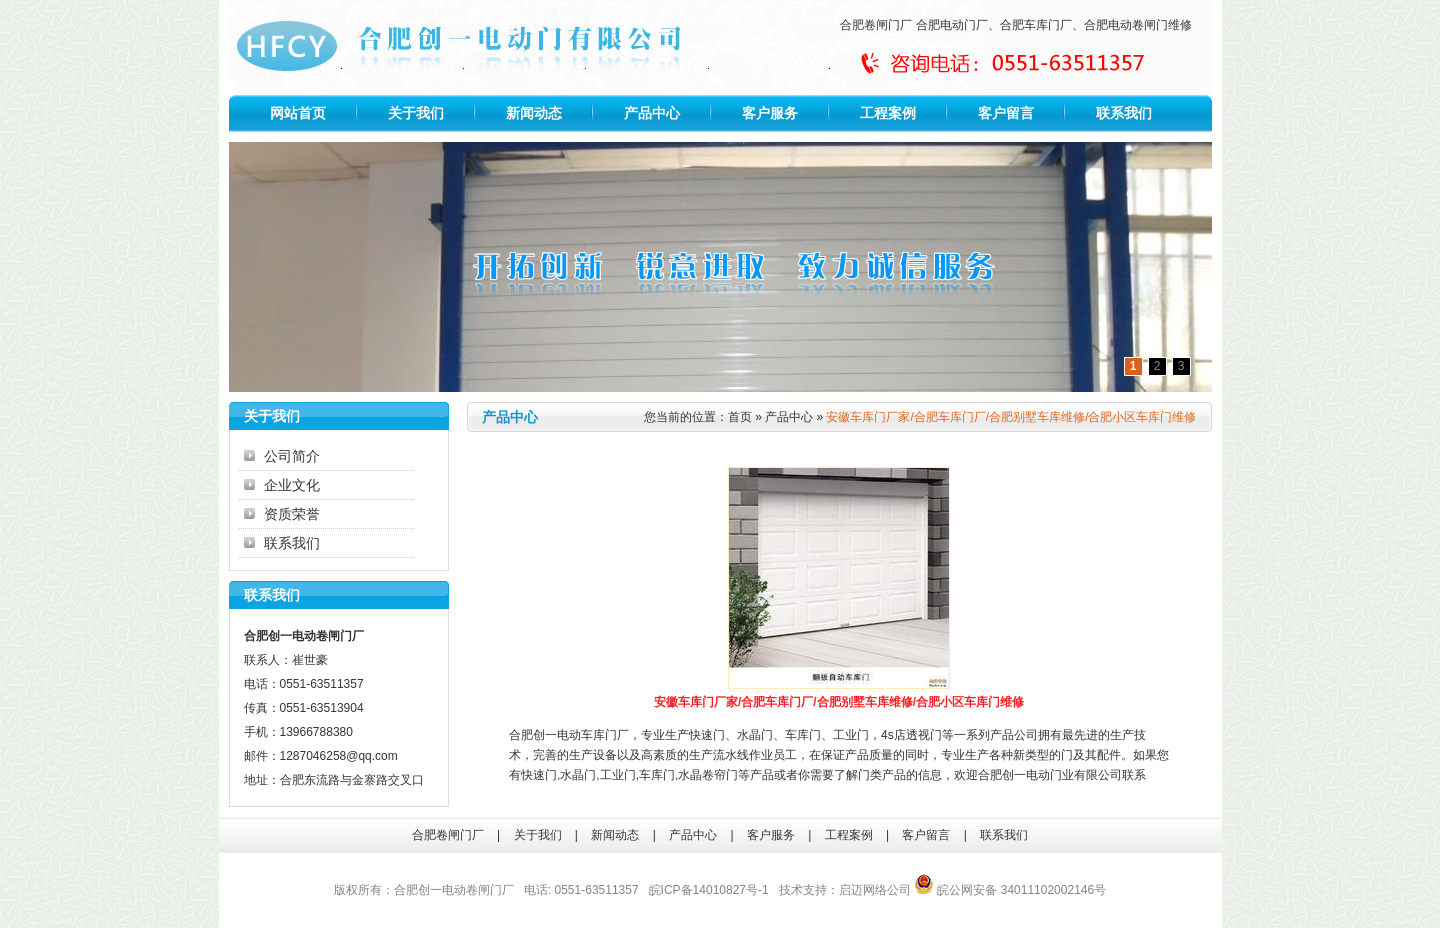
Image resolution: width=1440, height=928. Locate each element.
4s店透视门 (911, 735)
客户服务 (770, 113)
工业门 (851, 735)
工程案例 (888, 113)
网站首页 (298, 113)
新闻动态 (534, 113)
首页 (740, 417)
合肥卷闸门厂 (876, 25)
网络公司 (887, 890)
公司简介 (292, 456)
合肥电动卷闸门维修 (1138, 25)
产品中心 (652, 113)
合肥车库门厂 (1036, 25)
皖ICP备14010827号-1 (709, 890)
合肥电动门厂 (952, 25)
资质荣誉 (292, 514)
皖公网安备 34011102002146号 (1010, 890)
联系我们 (1124, 113)
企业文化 (292, 485)
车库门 (803, 735)
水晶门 (755, 735)
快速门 (707, 735)
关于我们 (416, 113)
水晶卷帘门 (708, 775)
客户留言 (1006, 113)
